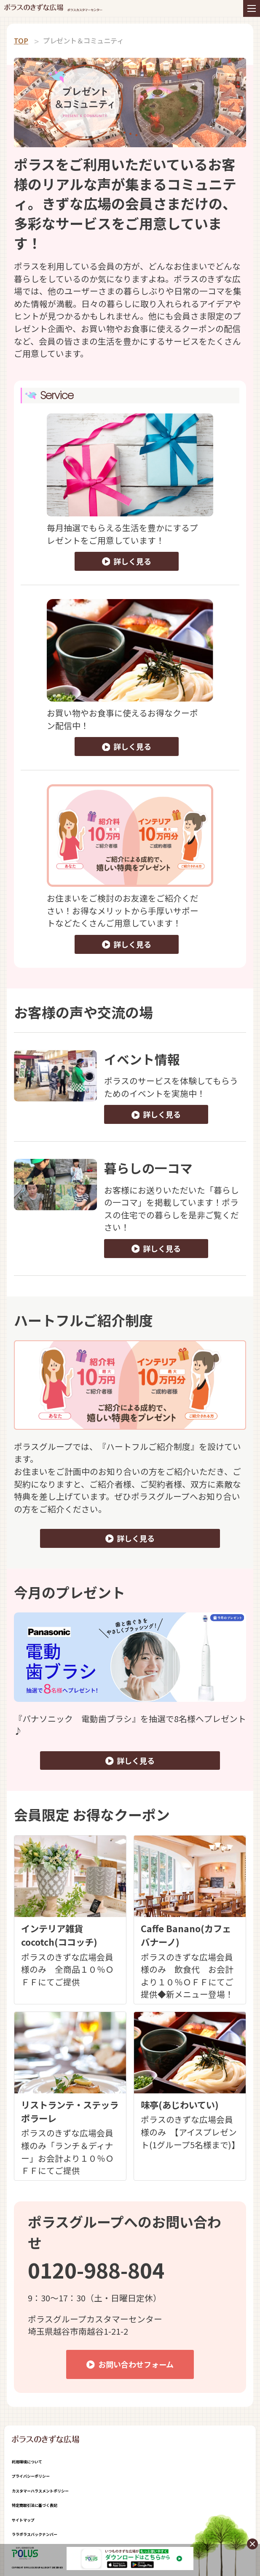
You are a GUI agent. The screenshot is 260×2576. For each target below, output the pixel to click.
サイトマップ (23, 2520)
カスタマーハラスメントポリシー (40, 2491)
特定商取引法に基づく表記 (34, 2505)
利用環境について (27, 2462)
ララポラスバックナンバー (34, 2534)
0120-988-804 (96, 2269)
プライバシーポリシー (31, 2476)
